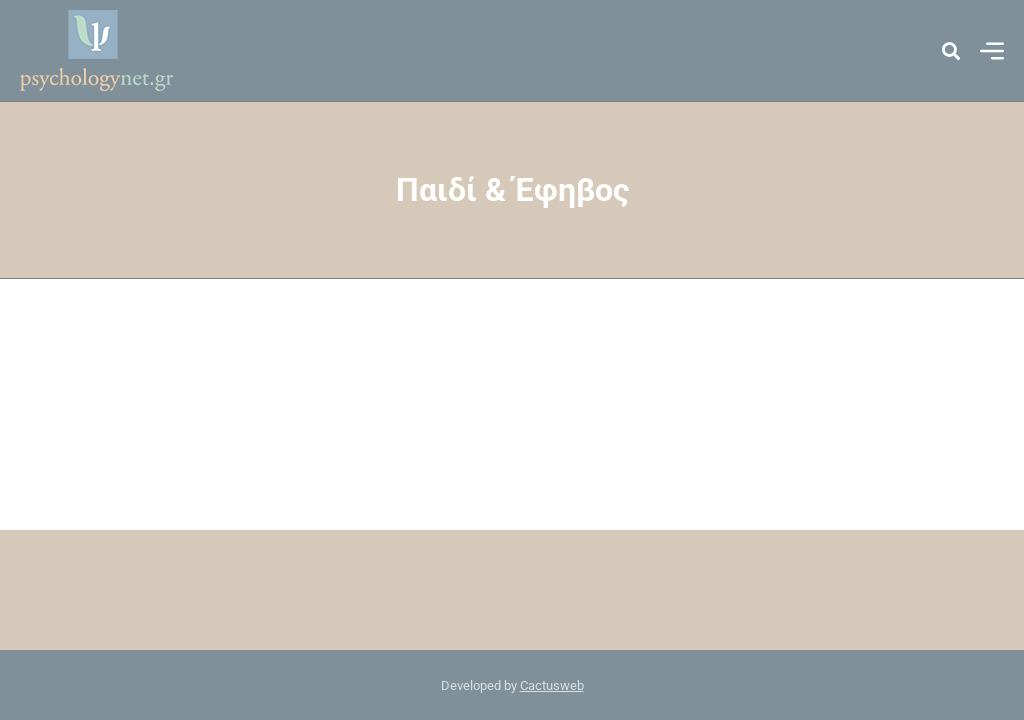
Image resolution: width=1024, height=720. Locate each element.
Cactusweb (552, 685)
